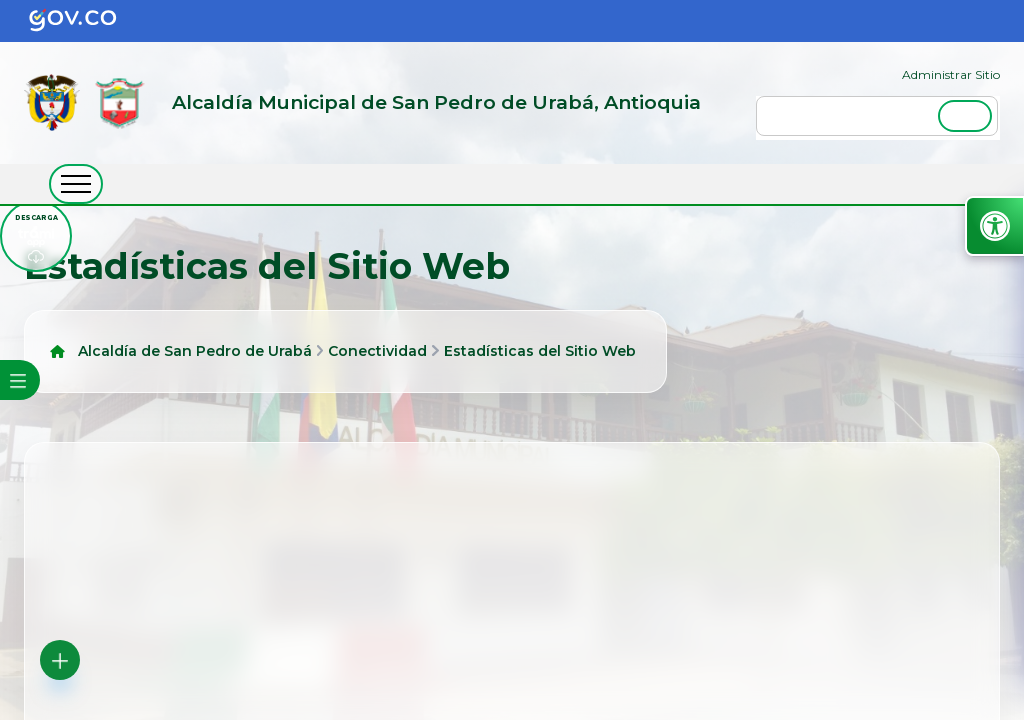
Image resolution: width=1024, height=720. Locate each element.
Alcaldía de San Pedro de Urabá (195, 351)
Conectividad (377, 351)
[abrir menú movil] (76, 184)
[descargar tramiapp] (36, 236)
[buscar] (877, 116)
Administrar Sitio (951, 74)
